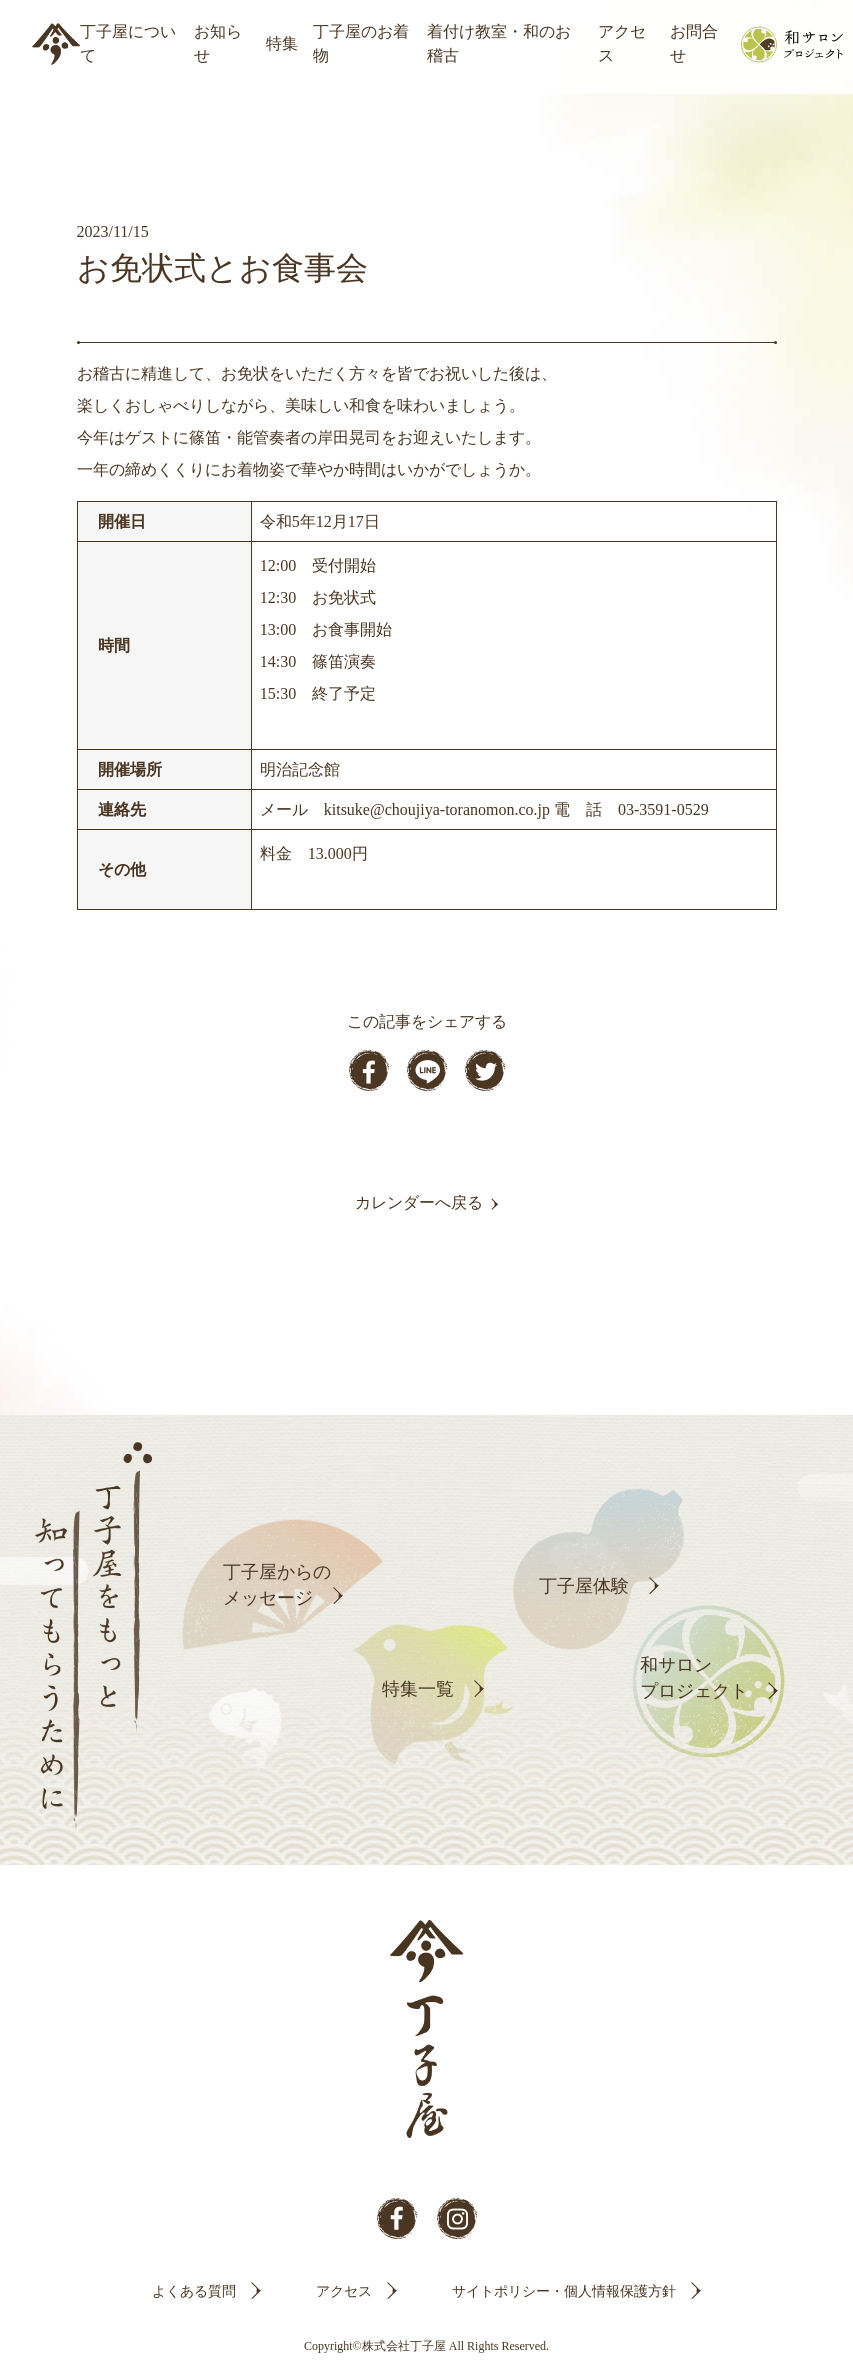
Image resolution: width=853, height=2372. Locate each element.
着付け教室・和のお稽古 (499, 43)
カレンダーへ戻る (419, 1202)
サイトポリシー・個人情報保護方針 (564, 2291)
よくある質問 (194, 2291)
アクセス (622, 43)
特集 (282, 43)
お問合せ (694, 43)
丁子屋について (128, 43)
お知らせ (218, 43)
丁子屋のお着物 (361, 43)
